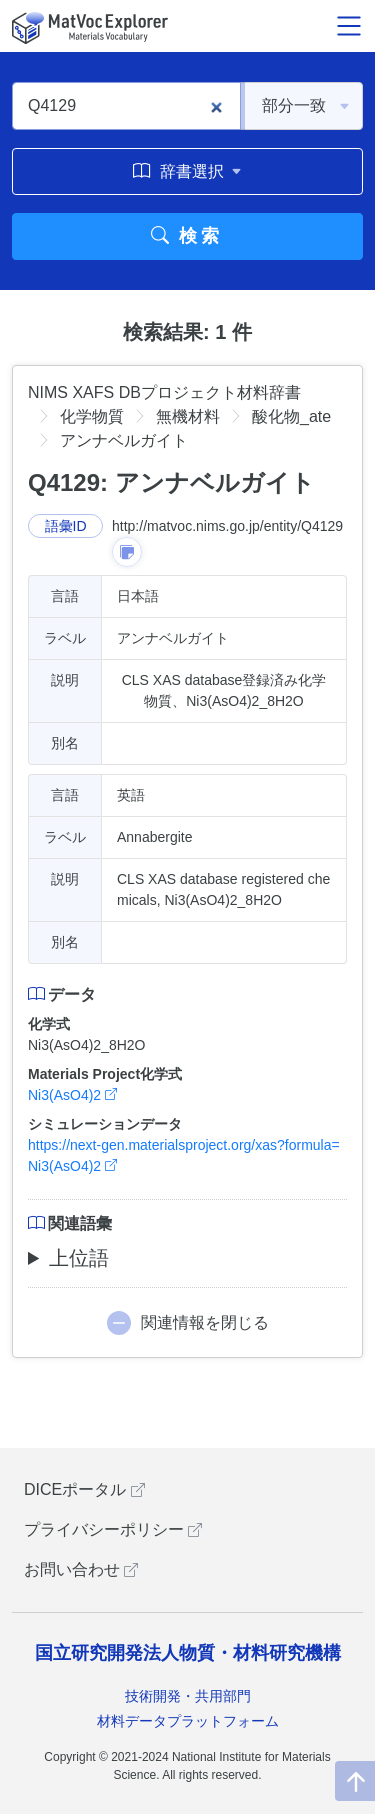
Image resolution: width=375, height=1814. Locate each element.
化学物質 (92, 416)
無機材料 (188, 416)
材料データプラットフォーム (188, 1721)
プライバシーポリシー (113, 1529)
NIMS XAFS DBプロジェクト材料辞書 (164, 392)
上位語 (79, 1258)
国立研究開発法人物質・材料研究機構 (188, 1653)
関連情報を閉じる (205, 1322)
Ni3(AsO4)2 (72, 1095)
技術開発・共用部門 (188, 1696)
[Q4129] (126, 106)
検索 (187, 236)
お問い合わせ (81, 1569)
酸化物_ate (291, 416)
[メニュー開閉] (349, 26)
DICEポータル (84, 1489)
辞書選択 (187, 171)
